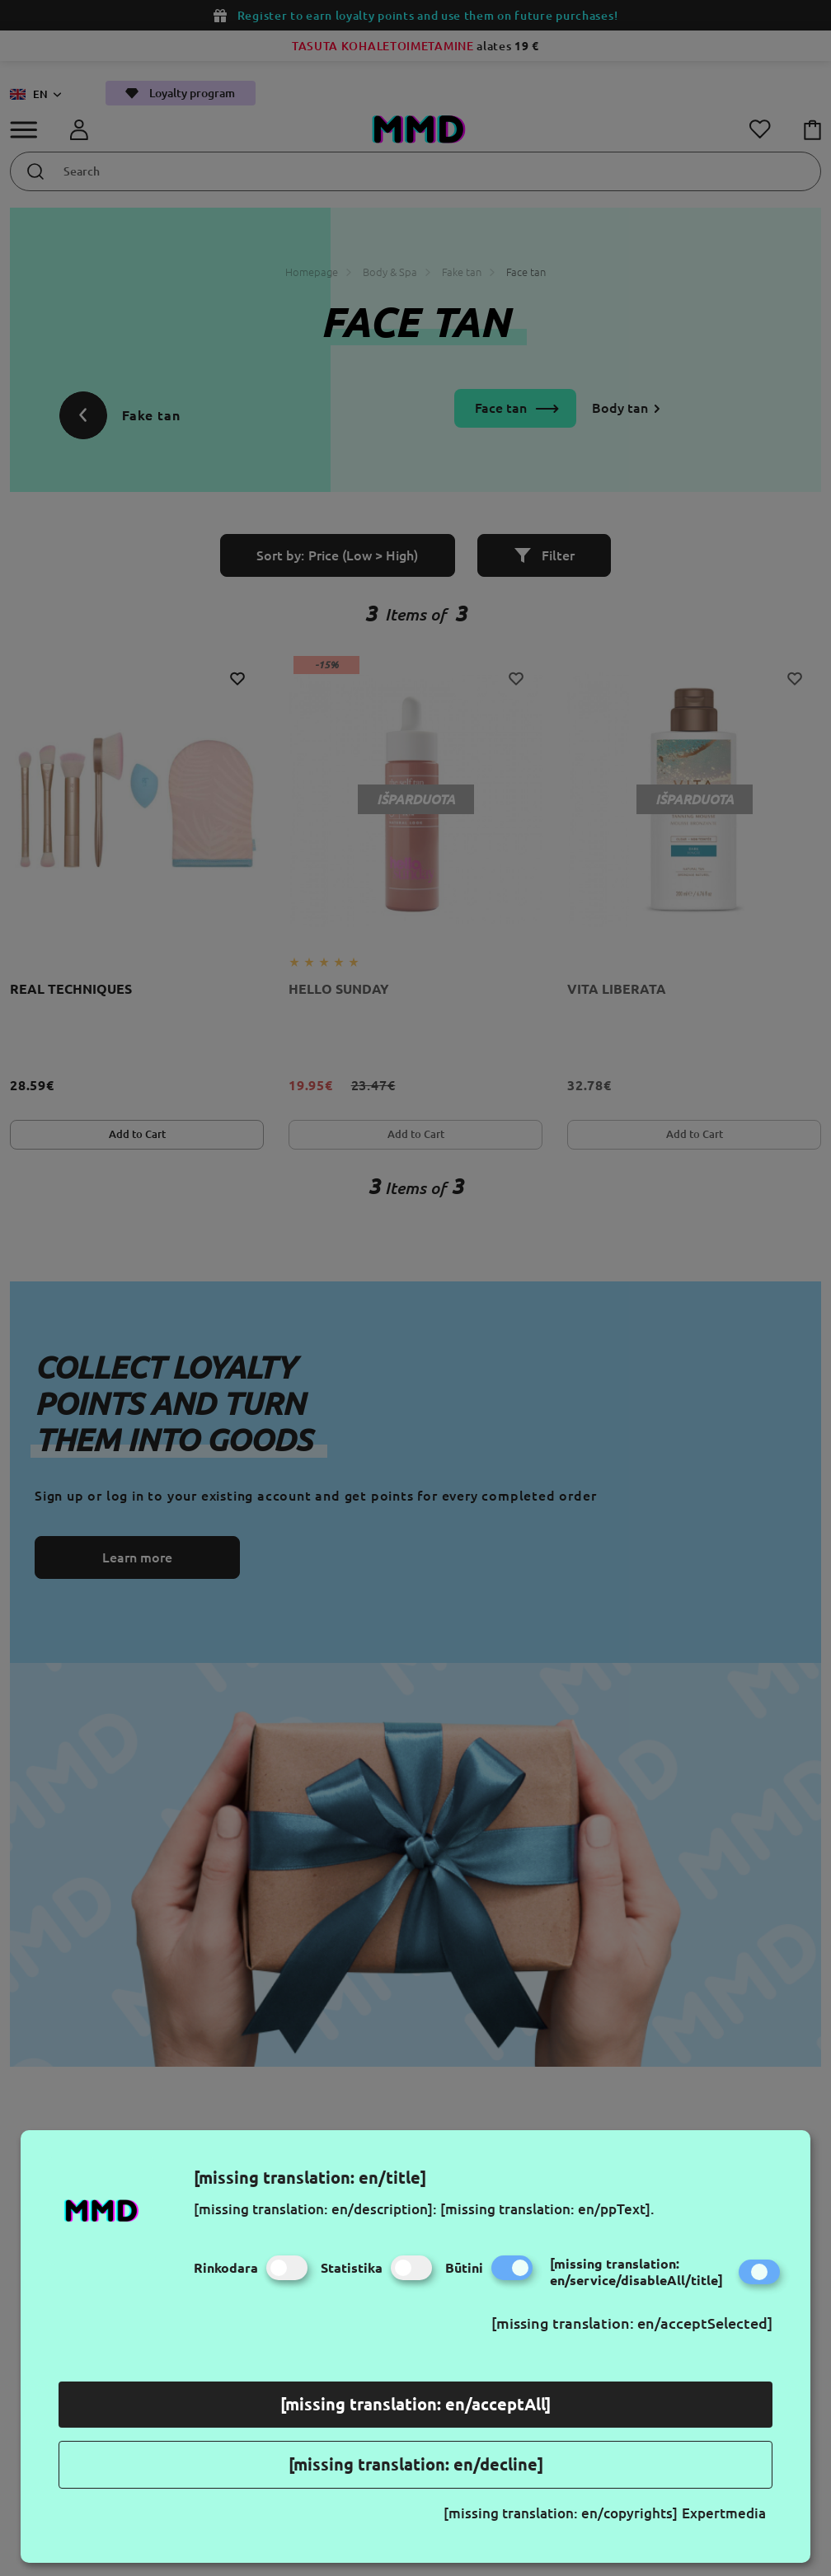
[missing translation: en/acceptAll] (415, 2404)
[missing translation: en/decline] (416, 2464)
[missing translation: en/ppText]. (547, 2209)
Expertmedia (724, 2513)
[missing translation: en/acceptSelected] (631, 2323)
